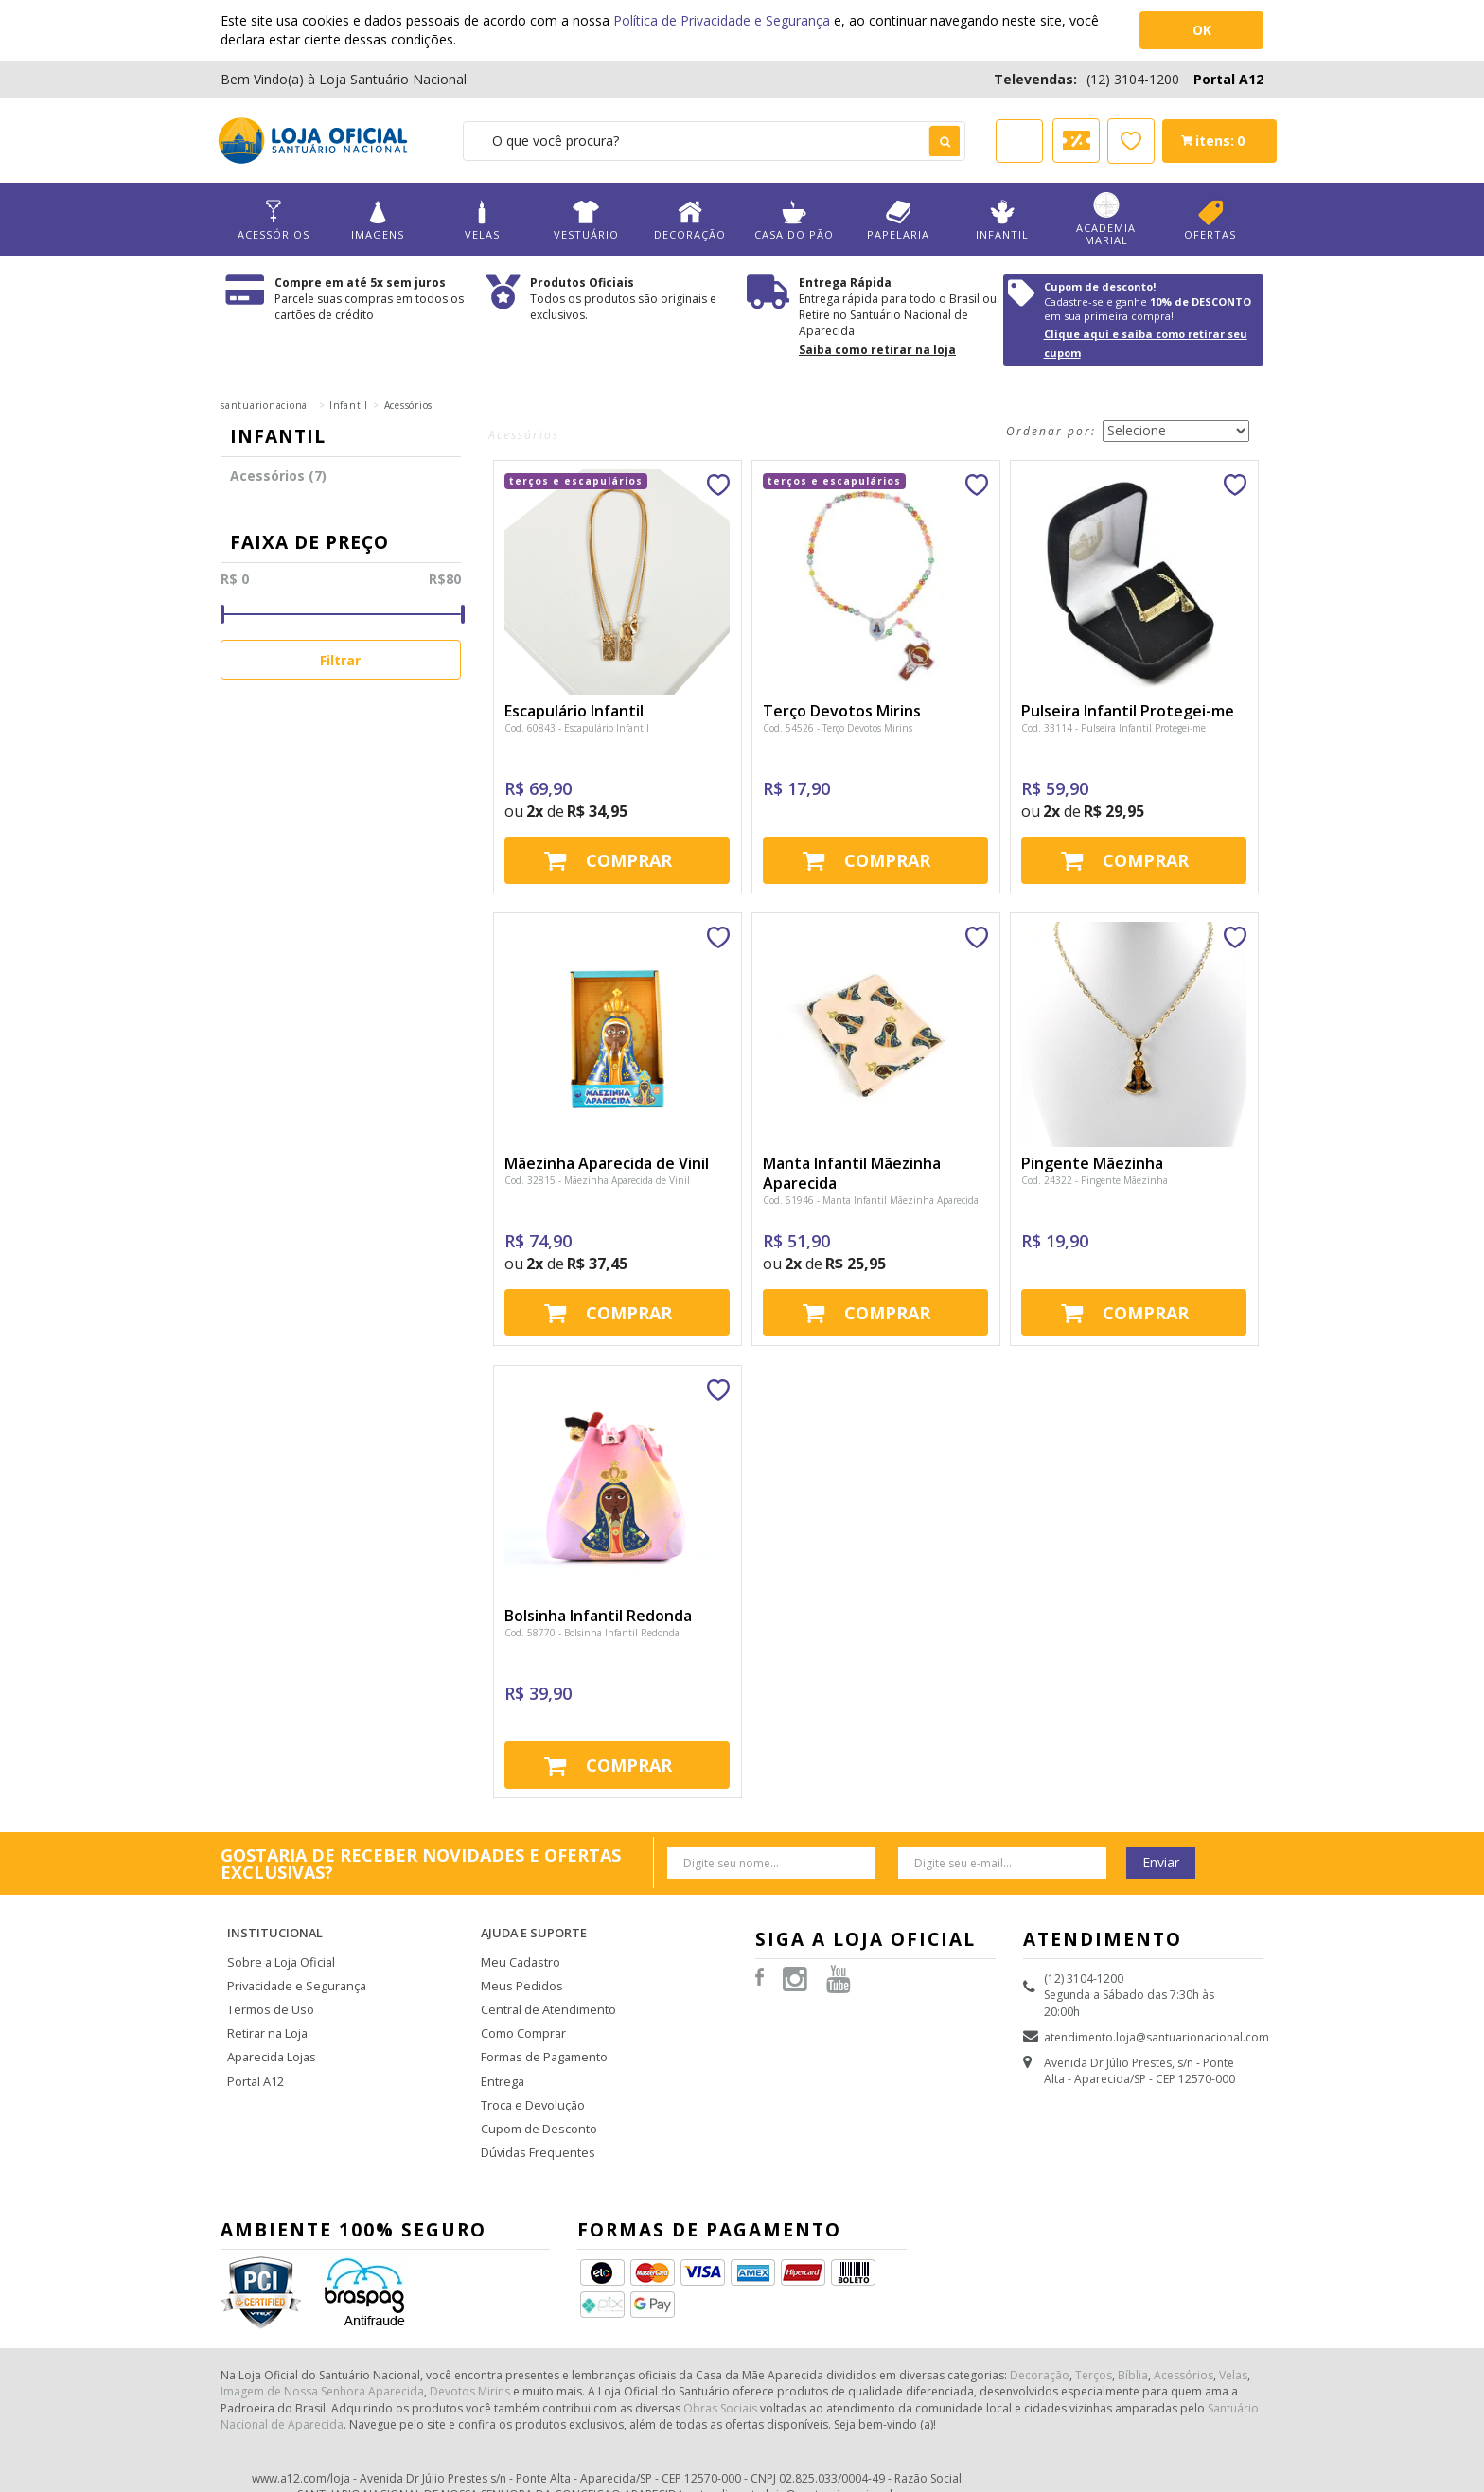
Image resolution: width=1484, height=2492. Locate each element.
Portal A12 (1228, 79)
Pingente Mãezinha (1092, 1163)
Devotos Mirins (470, 2362)
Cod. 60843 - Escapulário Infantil (576, 727)
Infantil (1002, 220)
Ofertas (1210, 220)
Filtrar (340, 660)
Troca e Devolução (531, 2082)
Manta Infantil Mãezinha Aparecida (852, 1173)
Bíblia (1133, 2346)
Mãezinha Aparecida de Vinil (606, 1163)
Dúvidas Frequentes (534, 2126)
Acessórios (273, 220)
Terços (1093, 2346)
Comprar (629, 860)
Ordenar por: (1051, 431)
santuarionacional (266, 405)
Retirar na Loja (266, 2014)
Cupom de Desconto (536, 2103)
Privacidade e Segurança (293, 1970)
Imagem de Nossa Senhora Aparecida (322, 2362)
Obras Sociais (720, 2379)
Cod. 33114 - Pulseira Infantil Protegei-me (1113, 727)
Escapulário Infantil (574, 710)
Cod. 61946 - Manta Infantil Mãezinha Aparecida (871, 1200)
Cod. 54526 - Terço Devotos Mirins (837, 727)
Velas (481, 220)
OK (1201, 30)
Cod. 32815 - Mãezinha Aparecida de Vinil (597, 1180)
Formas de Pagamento (542, 2036)
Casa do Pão (794, 220)
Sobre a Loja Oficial (279, 1947)
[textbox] (714, 141)
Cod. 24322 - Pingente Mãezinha (1094, 1180)
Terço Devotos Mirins (842, 710)
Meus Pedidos (518, 1970)
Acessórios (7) (278, 476)
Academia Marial (1106, 219)
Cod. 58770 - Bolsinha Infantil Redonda (592, 1632)
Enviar (1160, 1862)
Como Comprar (523, 2014)
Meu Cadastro (518, 1947)
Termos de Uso (268, 1992)
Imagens (377, 220)
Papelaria (898, 220)
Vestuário (585, 220)
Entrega (501, 2059)
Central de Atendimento (545, 1992)
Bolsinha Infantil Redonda (598, 1615)
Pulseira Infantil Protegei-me (1127, 710)
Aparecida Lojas (270, 2036)
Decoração (690, 220)
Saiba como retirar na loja (877, 350)
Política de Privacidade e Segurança (721, 20)
